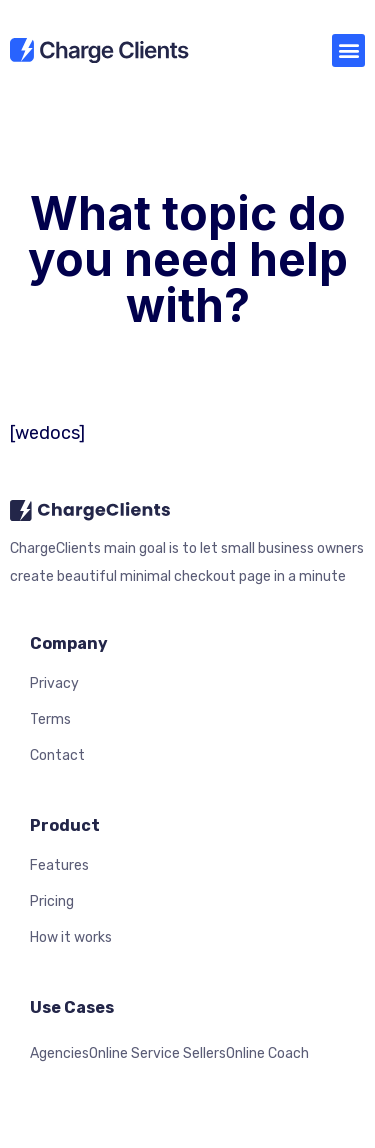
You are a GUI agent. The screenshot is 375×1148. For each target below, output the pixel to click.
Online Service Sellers (157, 1053)
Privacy (54, 683)
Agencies (59, 1053)
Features (59, 865)
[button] (348, 50)
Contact (57, 755)
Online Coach (267, 1053)
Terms (50, 719)
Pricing (52, 901)
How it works (71, 937)
